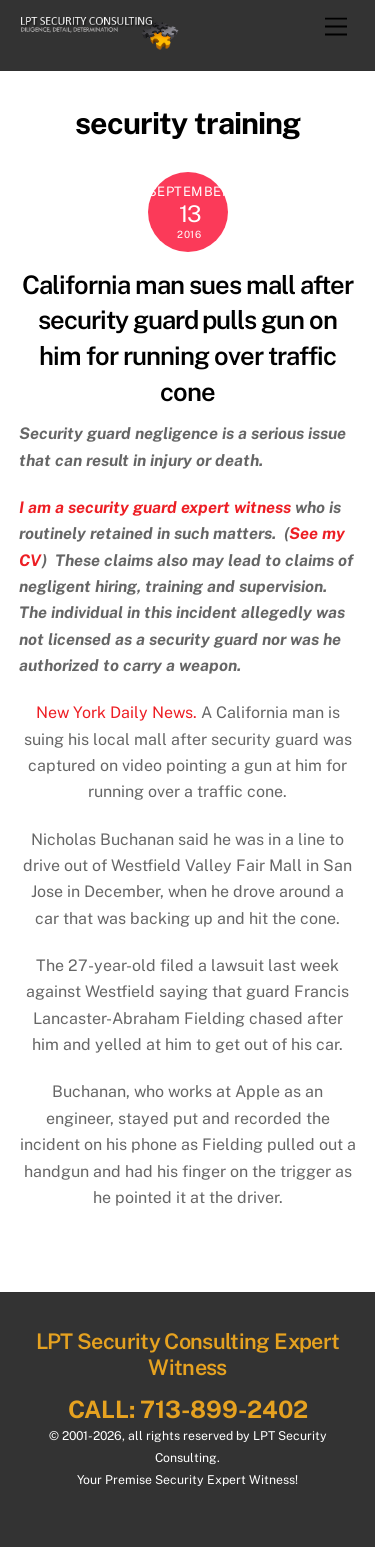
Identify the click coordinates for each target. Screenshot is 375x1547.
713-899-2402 (224, 1409)
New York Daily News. (116, 712)
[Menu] (336, 27)
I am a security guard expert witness (155, 507)
